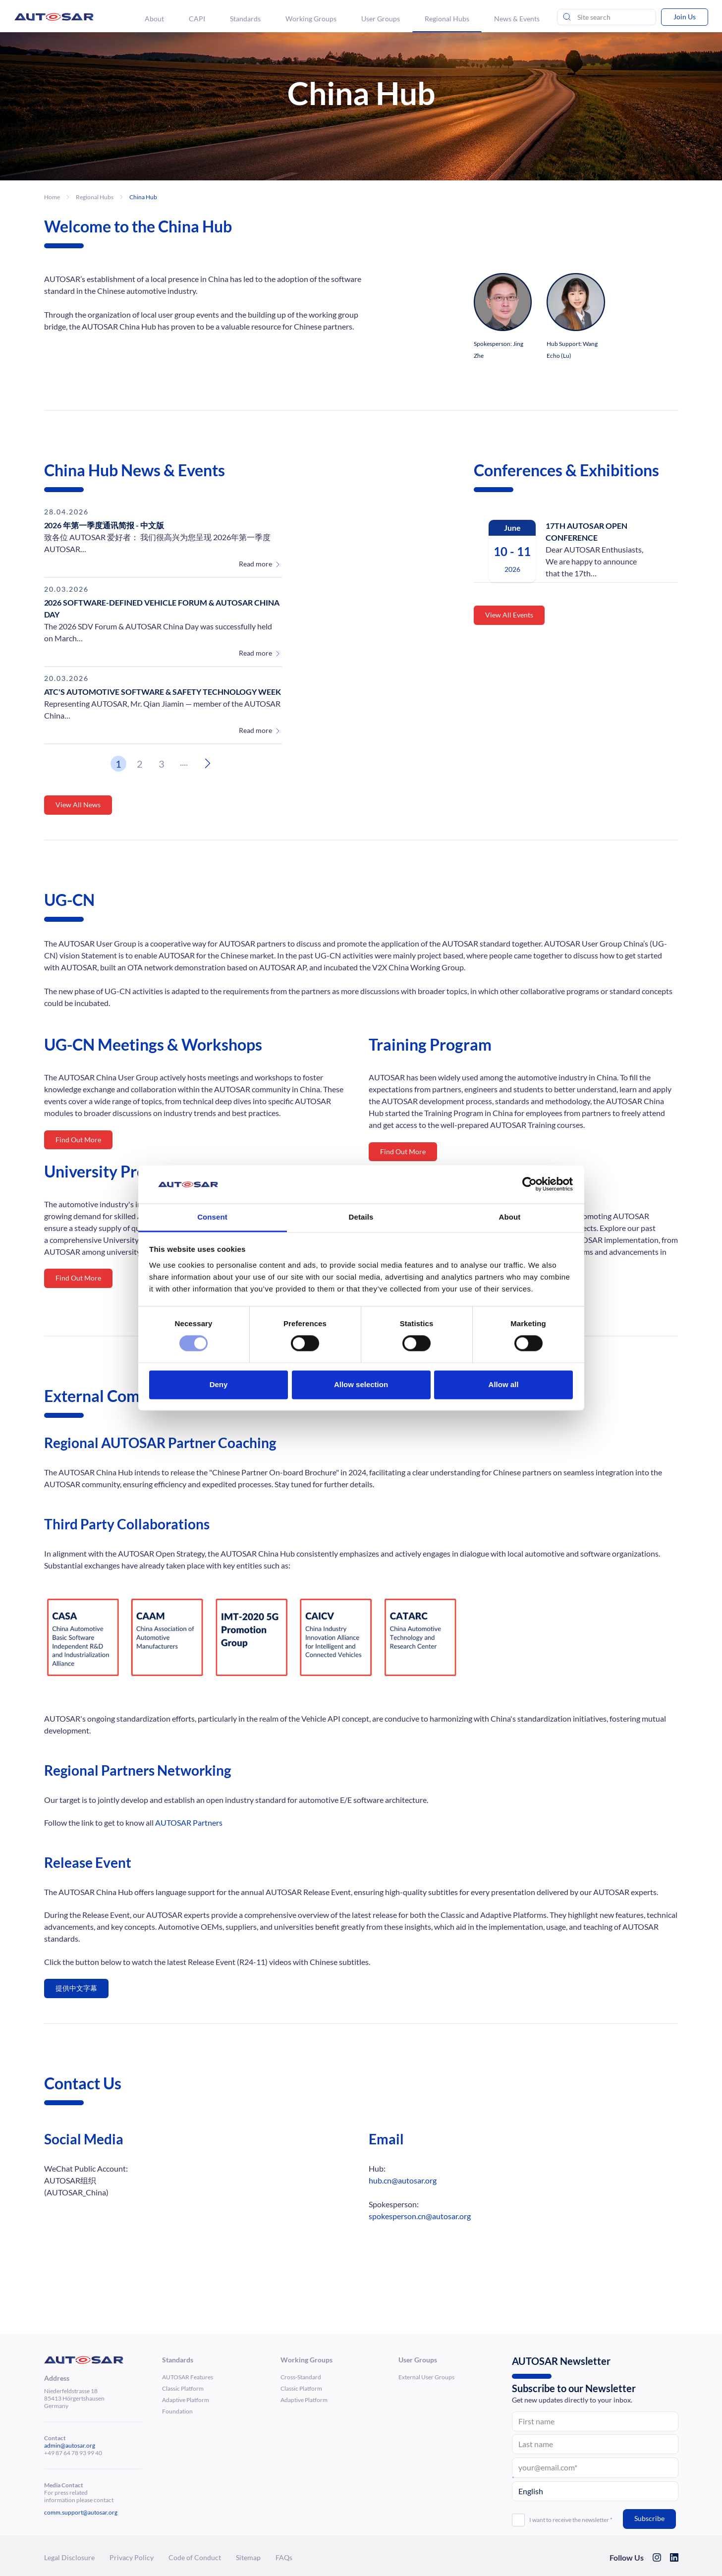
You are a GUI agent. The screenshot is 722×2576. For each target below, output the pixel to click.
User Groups (380, 18)
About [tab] (510, 1217)
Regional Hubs (447, 18)
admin (52, 2445)
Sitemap (248, 2557)
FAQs (284, 2557)
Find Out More (78, 1139)
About (154, 18)
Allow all (504, 1384)
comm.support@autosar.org (80, 2512)
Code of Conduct (194, 2557)
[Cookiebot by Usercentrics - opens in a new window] (529, 1184)
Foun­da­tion (177, 2411)
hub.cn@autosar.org (403, 2180)
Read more (255, 564)
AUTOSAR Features (187, 2377)
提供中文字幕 (76, 1988)
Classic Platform (183, 2388)
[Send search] (567, 17)
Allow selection (361, 1384)
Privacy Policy (132, 2557)
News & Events (517, 18)
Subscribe (649, 2518)
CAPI (197, 18)
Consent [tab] (212, 1217)
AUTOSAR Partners (188, 1822)
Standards (245, 18)
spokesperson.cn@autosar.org (420, 2216)
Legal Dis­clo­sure (69, 2557)
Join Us (684, 16)
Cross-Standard (300, 2377)
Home (52, 197)
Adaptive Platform (185, 2400)
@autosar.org (77, 2445)
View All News (78, 804)
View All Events (509, 615)
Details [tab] (361, 1217)
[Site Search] (606, 17)
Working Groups (310, 18)
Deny (219, 1384)
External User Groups (426, 2377)
